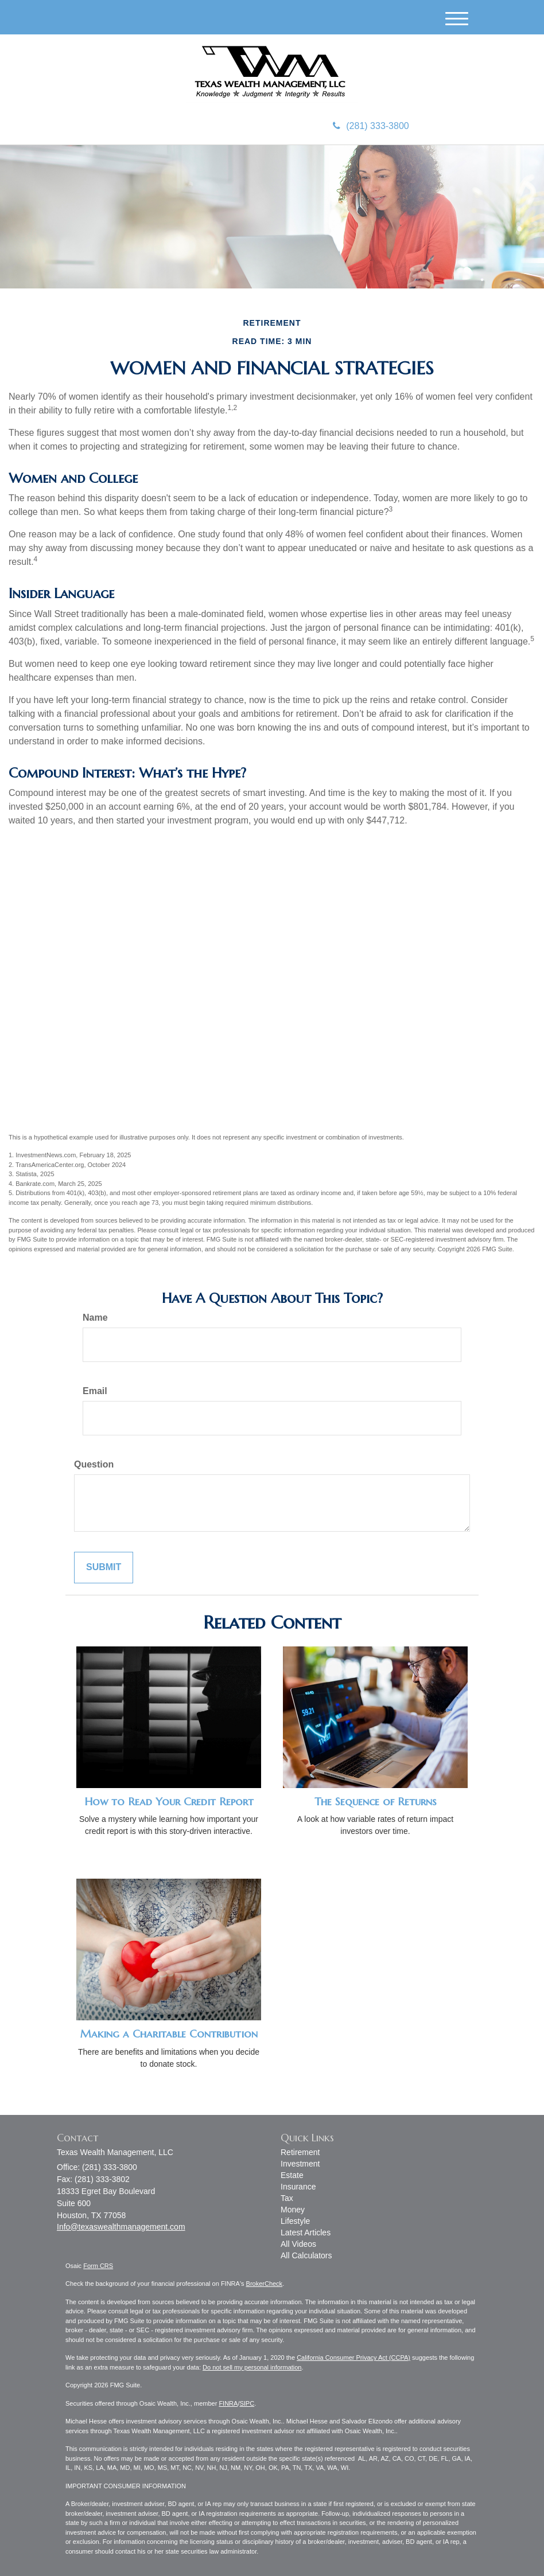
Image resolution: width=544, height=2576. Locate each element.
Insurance (298, 2186)
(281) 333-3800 (371, 126)
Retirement (300, 2152)
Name (95, 1317)
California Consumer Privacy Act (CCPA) (353, 2357)
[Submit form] (103, 1567)
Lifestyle (295, 2221)
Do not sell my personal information (252, 2367)
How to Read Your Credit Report (169, 1801)
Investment (300, 2163)
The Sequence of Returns (375, 1801)
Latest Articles (306, 2232)
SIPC (246, 2403)
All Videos (298, 2244)
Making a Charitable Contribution (169, 2033)
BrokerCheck (264, 2283)
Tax (287, 2198)
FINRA (228, 2403)
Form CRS (98, 2265)
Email (95, 1391)
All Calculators (306, 2255)
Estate (292, 2175)
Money (293, 2209)
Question (94, 1464)
